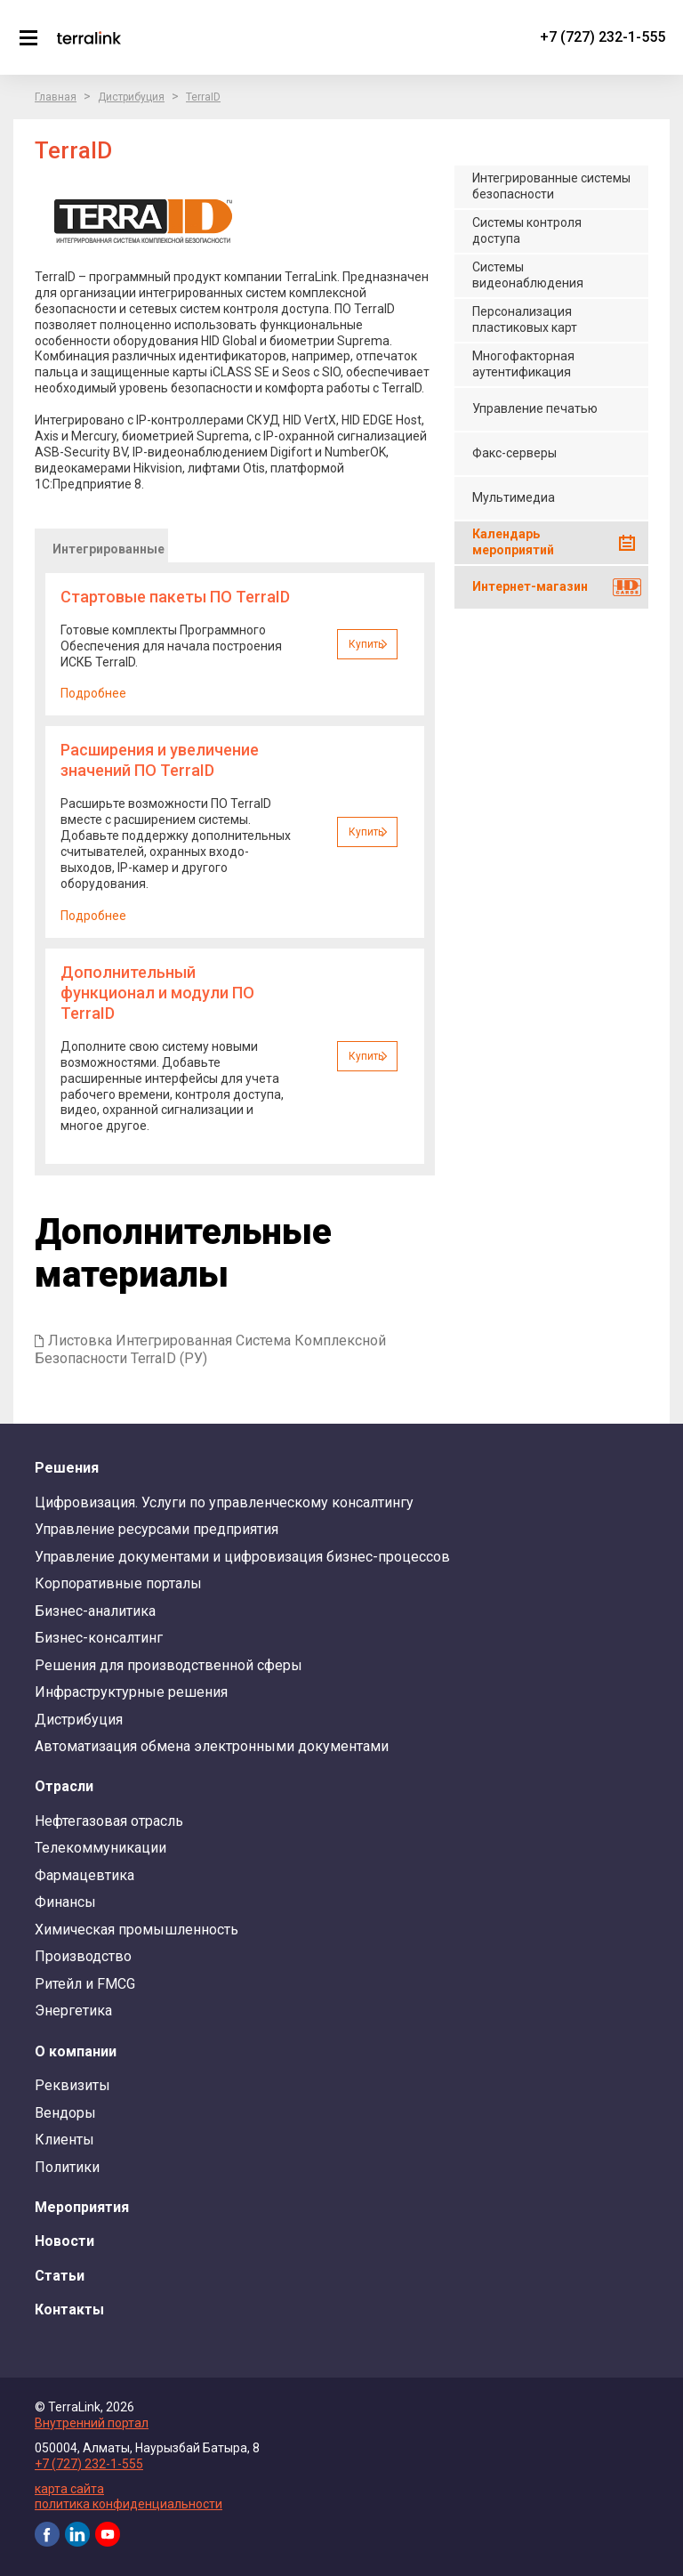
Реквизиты (72, 2085)
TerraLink (89, 37)
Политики (67, 2167)
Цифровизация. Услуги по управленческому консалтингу (224, 1502)
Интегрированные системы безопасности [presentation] (108, 552)
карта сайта (69, 2489)
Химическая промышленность (136, 1929)
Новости (64, 2241)
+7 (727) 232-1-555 (602, 36)
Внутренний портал (92, 2423)
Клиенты (64, 2139)
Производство (83, 1956)
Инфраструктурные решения (131, 1692)
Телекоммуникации (100, 1847)
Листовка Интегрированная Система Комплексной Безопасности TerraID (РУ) (210, 1349)
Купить (366, 644)
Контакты (69, 2309)
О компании (76, 2051)
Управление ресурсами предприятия (156, 1529)
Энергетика (73, 2010)
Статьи (59, 2275)
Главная (55, 97)
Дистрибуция (131, 97)
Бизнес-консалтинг (99, 1637)
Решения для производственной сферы (168, 1665)
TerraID (203, 97)
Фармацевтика (84, 1875)
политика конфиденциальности (128, 2504)
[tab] (101, 545)
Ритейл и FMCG (85, 1983)
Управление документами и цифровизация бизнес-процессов (242, 1556)
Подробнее (93, 693)
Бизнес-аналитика (95, 1611)
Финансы (65, 1902)
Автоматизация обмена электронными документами (212, 1746)
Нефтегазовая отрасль (109, 1821)
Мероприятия (82, 2207)
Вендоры (65, 2112)
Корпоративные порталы (118, 1583)
